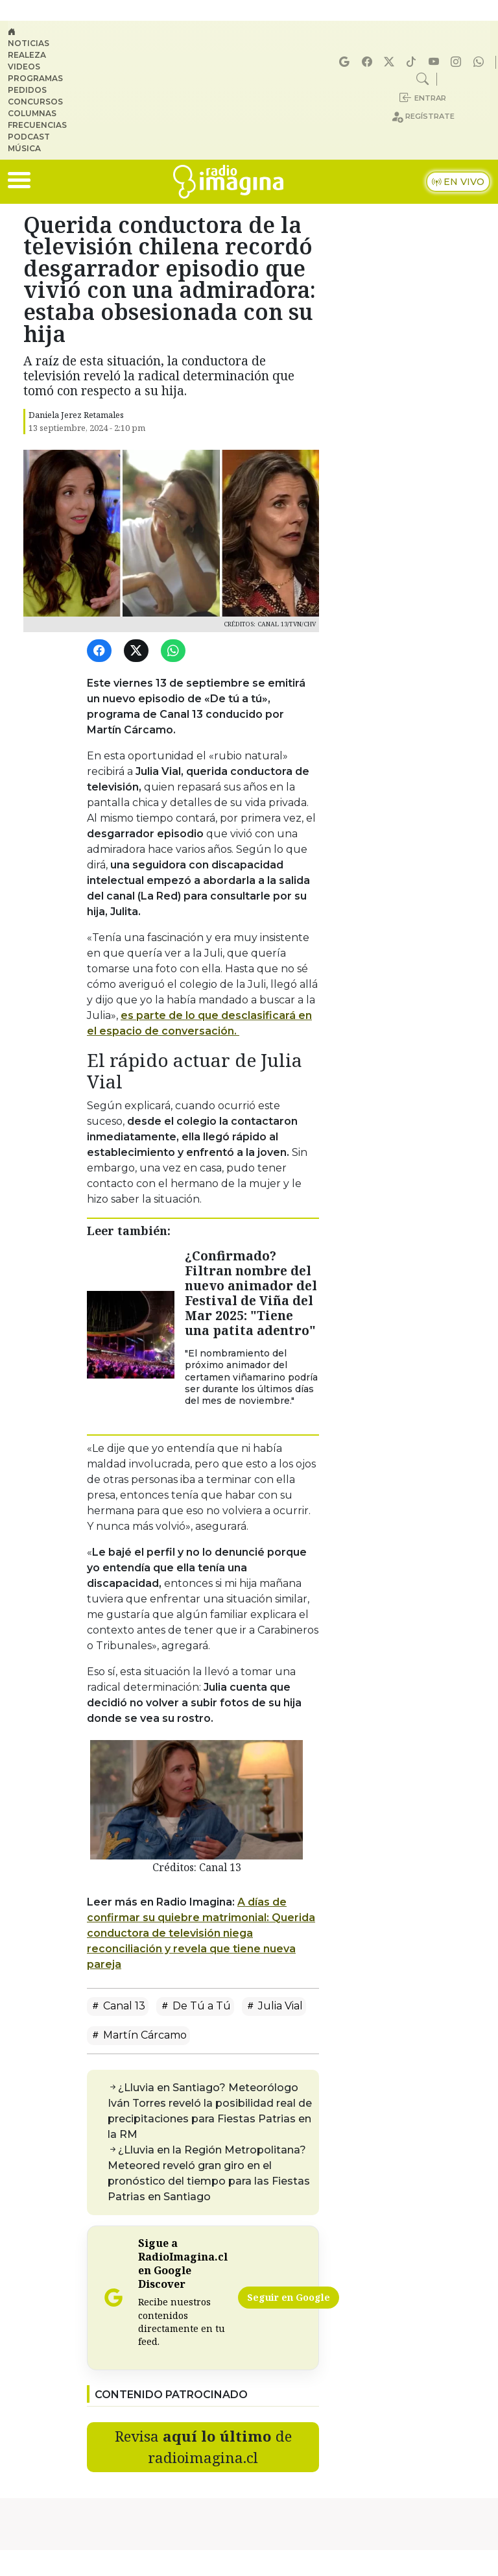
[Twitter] (138, 651)
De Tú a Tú (195, 2006)
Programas (35, 78)
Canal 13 (117, 2006)
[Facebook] (101, 651)
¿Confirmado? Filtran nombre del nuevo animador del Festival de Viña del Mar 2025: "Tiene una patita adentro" (251, 1293)
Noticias (28, 43)
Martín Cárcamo (138, 2035)
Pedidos (27, 90)
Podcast (29, 136)
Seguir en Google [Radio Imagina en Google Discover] (288, 2297)
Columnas (32, 113)
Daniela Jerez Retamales (76, 415)
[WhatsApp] (175, 651)
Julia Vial (274, 2006)
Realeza (27, 55)
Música (24, 148)
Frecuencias (37, 125)
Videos (24, 66)
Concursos (35, 101)
